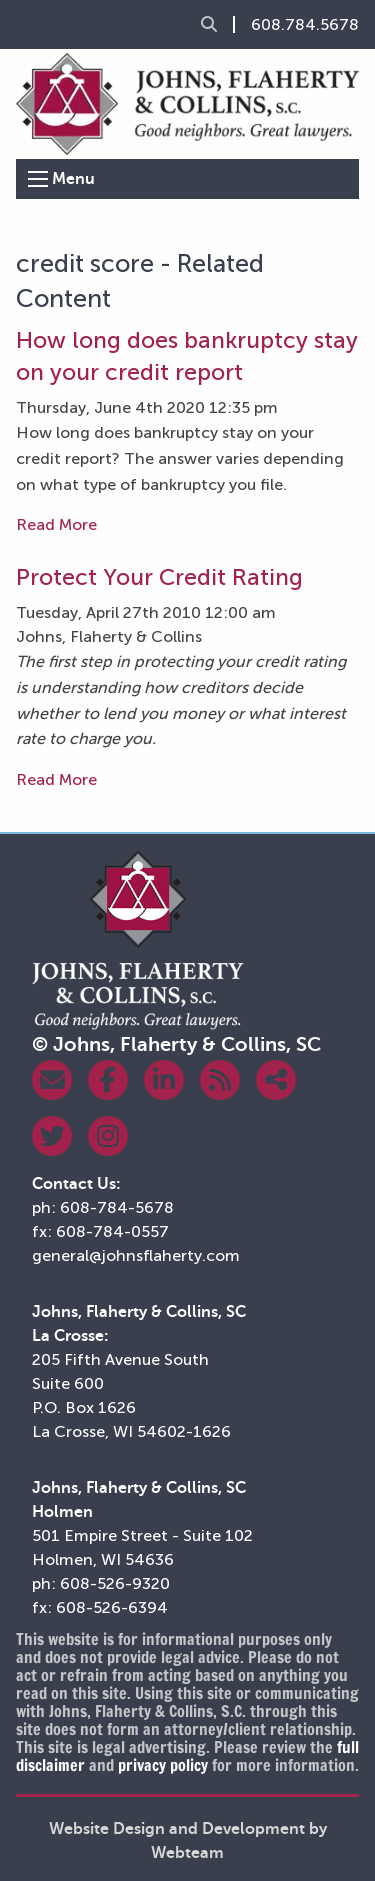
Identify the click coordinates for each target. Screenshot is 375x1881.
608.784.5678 (305, 25)
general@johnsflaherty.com (136, 1255)
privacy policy (163, 1765)
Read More (56, 524)
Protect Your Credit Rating (159, 577)
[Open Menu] (38, 179)
